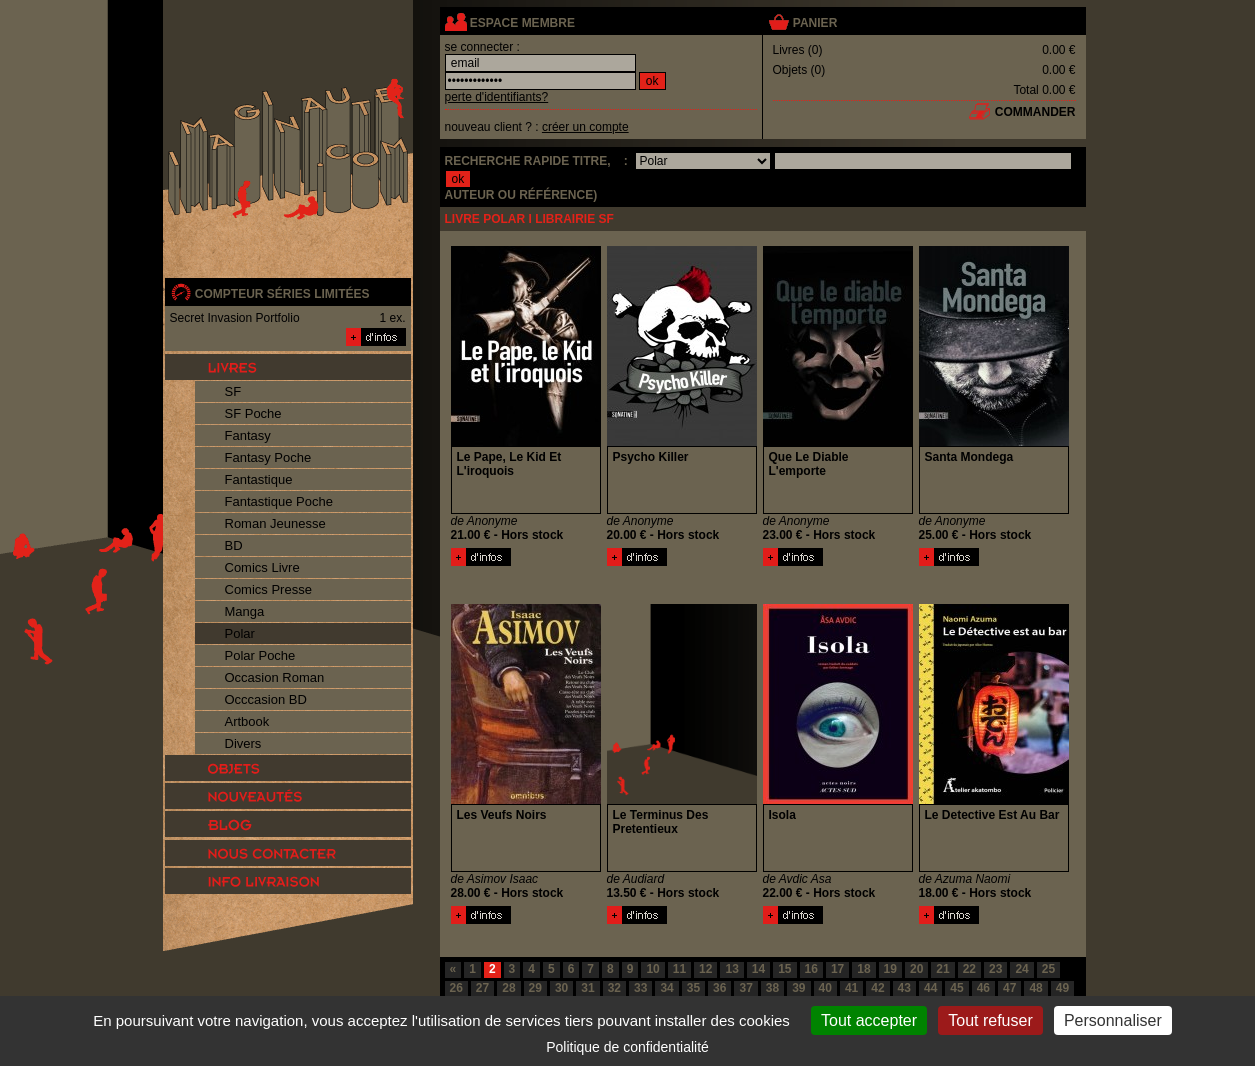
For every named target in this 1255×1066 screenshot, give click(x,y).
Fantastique (259, 479)
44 (930, 988)
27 (482, 988)
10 (652, 969)
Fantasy (248, 435)
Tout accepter (869, 1020)
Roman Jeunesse (275, 523)
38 (772, 988)
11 (679, 969)
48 (1035, 988)
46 (983, 988)
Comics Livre (262, 567)
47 (1009, 988)
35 (693, 988)
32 (614, 988)
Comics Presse (268, 589)
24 (1021, 969)
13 (731, 969)
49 (1062, 988)
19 (890, 969)
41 (851, 988)
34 (666, 988)
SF (233, 391)
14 (758, 969)
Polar (240, 633)
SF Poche (253, 413)
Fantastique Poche (279, 501)
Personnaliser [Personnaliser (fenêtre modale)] (1113, 1020)
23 (995, 969)
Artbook (247, 721)
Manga (245, 611)
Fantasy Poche (268, 457)
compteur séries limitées (282, 294)
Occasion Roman (275, 677)
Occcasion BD (266, 699)
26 (456, 988)
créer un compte (585, 127)
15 (784, 969)
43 (904, 988)
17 (837, 969)
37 (745, 988)
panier (815, 23)
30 (561, 988)
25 (1048, 969)
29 (535, 988)
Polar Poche (260, 655)
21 (942, 969)
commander (1035, 112)
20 (916, 969)
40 (825, 988)
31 (587, 988)
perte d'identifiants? (497, 97)
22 (969, 969)
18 (863, 969)
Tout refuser (990, 1020)
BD (234, 545)
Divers (243, 743)
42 (877, 988)
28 (508, 988)
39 (798, 988)
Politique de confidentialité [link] (627, 1047)
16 (811, 969)
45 (956, 988)
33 (640, 988)
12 (705, 969)
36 (719, 988)
